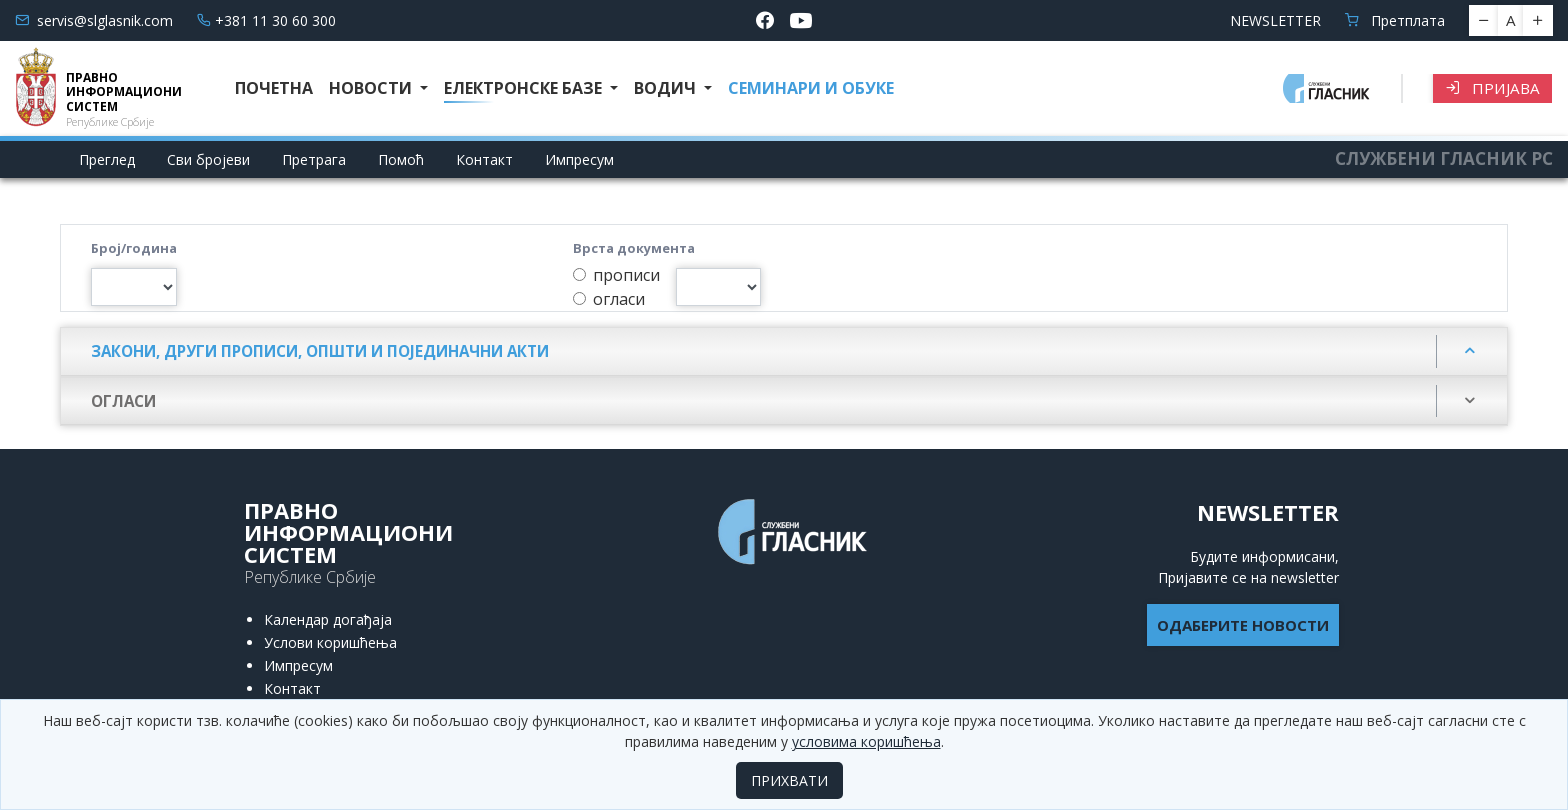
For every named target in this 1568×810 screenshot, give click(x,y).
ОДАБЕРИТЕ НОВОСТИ (1243, 625)
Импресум (579, 159)
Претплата (1395, 20)
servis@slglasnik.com (94, 20)
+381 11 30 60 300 (266, 20)
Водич (667, 88)
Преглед (107, 159)
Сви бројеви (208, 159)
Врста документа (634, 248)
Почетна (274, 88)
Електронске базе (525, 88)
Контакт (484, 159)
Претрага (314, 159)
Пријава (1492, 88)
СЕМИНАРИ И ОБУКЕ (811, 88)
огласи (619, 299)
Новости (372, 88)
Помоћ (401, 159)
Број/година (134, 248)
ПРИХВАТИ (789, 780)
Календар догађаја (328, 619)
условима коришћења (866, 741)
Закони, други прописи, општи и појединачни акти (320, 351)
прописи (626, 275)
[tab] (784, 352)
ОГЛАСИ (123, 401)
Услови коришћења (330, 642)
